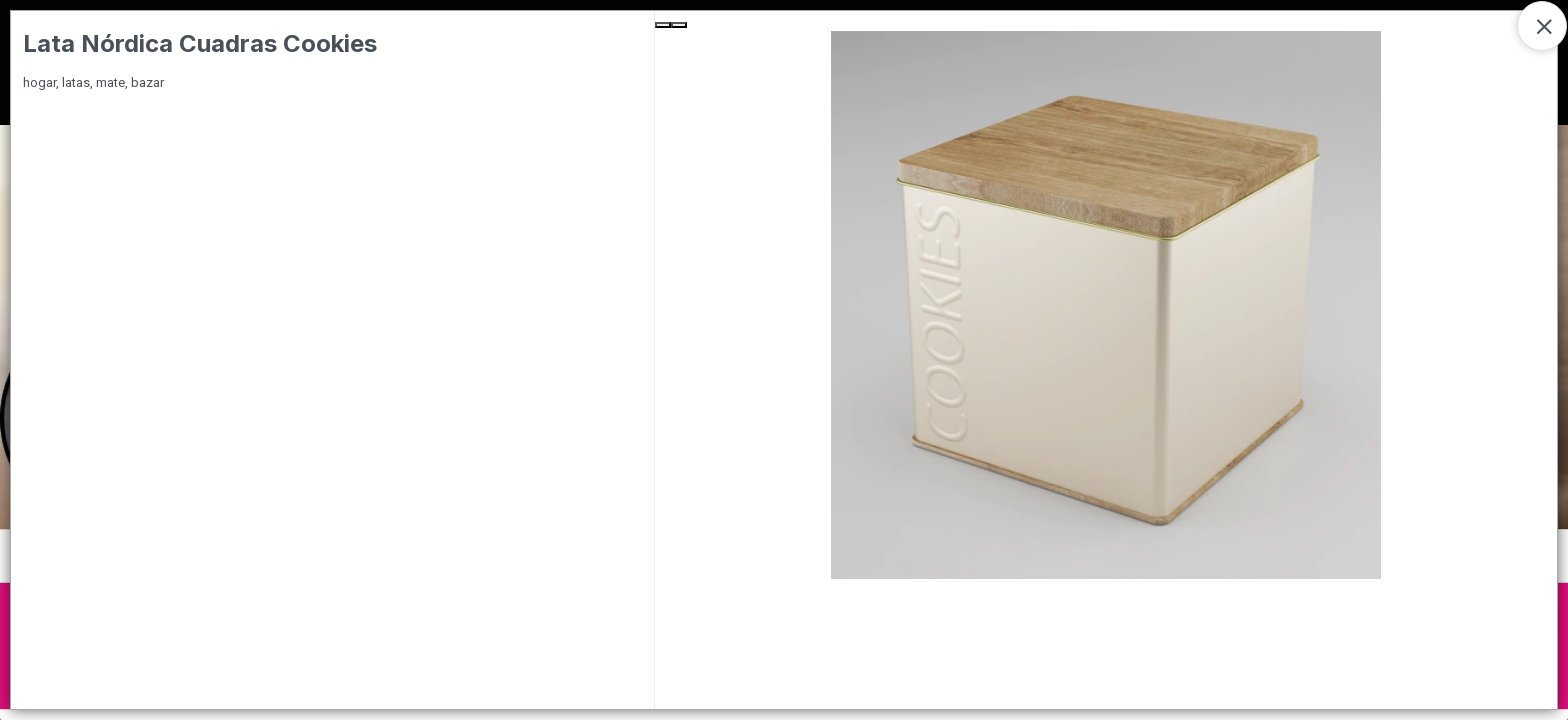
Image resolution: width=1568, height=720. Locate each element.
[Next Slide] (679, 25)
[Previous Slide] (663, 25)
